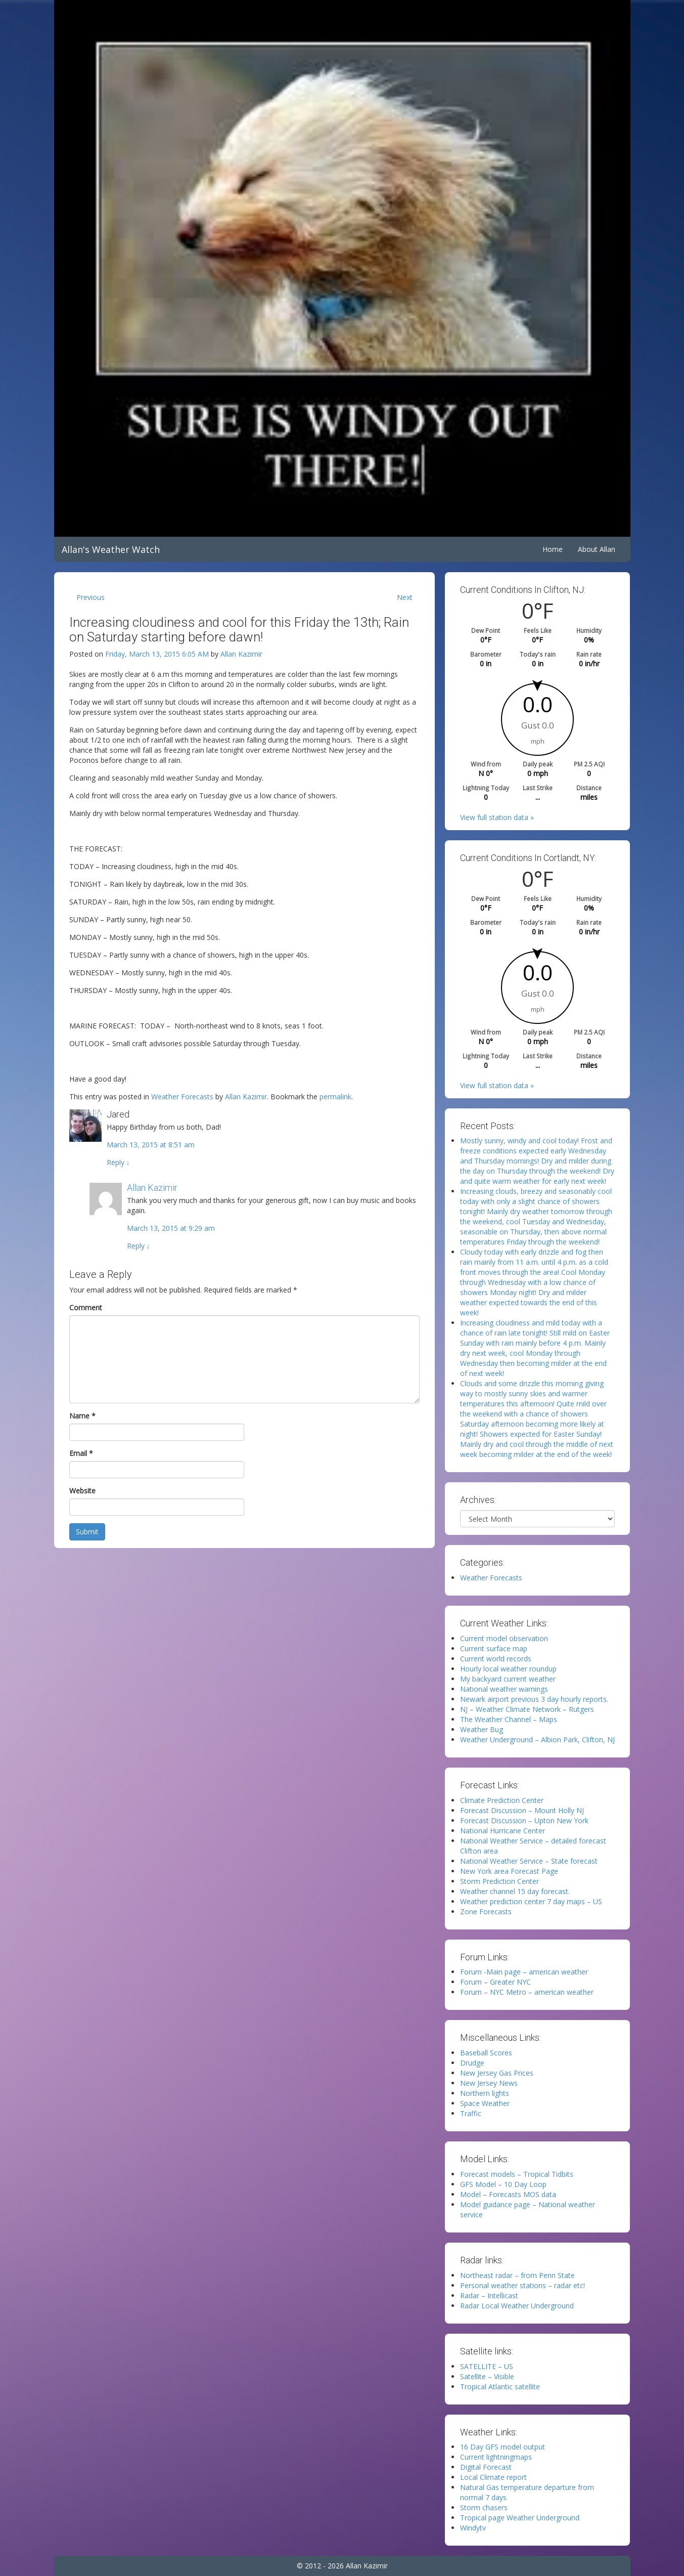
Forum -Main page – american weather (524, 1972)
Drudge (472, 2063)
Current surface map (493, 1648)
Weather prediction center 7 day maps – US (531, 1901)
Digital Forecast (486, 2467)
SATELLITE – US (486, 2366)
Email (81, 1453)
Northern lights (484, 2093)
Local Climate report (493, 2477)
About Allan (596, 549)
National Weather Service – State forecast (529, 1861)
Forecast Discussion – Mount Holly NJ (522, 1810)
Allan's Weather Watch (111, 549)
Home (552, 549)
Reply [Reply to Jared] (118, 1162)
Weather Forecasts (182, 1096)
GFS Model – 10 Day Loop (503, 2184)
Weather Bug (481, 1729)
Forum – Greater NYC (495, 1982)
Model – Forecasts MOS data (508, 2194)
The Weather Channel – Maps (508, 1719)
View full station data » (497, 817)
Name (82, 1416)
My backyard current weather (508, 1679)
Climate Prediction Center (501, 1800)
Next (405, 597)
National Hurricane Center (502, 1830)
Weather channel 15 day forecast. (515, 1891)
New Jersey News (489, 2083)
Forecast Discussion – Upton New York (524, 1820)
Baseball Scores (486, 2052)
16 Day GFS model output (502, 2447)
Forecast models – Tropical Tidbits (516, 2174)
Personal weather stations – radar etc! (522, 2285)
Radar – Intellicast (489, 2295)
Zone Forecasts (486, 1911)
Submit (87, 1531)
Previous (90, 597)
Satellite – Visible (487, 2376)
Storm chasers (484, 2507)
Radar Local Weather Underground (517, 2305)
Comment (85, 1307)
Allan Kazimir (241, 654)
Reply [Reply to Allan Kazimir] (138, 1246)
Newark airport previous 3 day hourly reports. (534, 1699)
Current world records (495, 1658)
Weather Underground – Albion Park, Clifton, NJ (537, 1739)
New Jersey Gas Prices (496, 2073)
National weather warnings (504, 1689)
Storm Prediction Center (499, 1881)
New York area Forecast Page (509, 1871)
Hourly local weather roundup (508, 1668)
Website (82, 1490)
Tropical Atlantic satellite (500, 2386)
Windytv (473, 2527)
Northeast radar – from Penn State (517, 2275)
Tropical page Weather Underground (519, 2517)
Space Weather (485, 2103)
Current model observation (504, 1638)
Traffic (470, 2113)
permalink (335, 1096)
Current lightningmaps (496, 2457)
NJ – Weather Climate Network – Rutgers (527, 1709)
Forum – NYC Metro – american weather (527, 1992)
